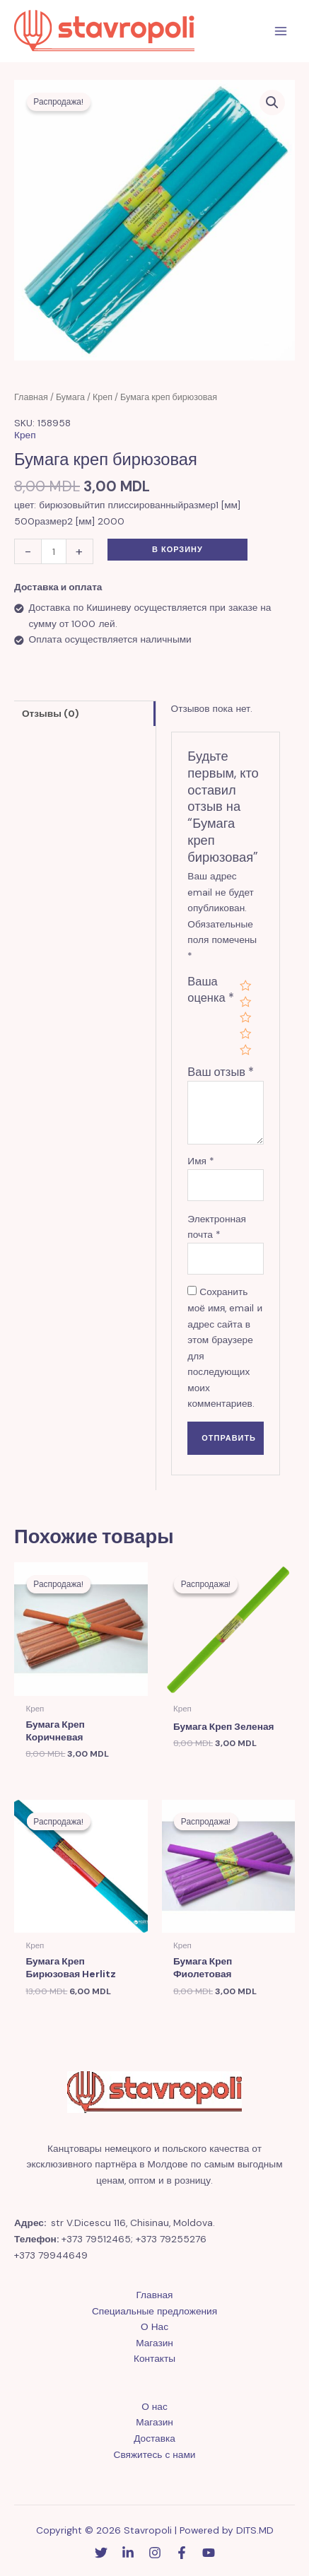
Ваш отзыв (220, 1072)
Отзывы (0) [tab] (50, 713)
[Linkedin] (128, 2552)
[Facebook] (181, 2552)
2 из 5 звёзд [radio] (245, 1001)
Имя (200, 1160)
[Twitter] (101, 2552)
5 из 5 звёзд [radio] (245, 1049)
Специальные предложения (154, 2311)
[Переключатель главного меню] (281, 31)
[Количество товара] (53, 551)
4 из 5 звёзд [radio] (245, 1033)
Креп (102, 397)
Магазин (154, 2342)
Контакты (154, 2358)
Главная (31, 397)
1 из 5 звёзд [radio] (245, 985)
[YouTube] (208, 2552)
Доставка (154, 2438)
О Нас (154, 2326)
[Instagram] (154, 2552)
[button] (272, 102)
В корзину (177, 549)
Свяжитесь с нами (155, 2454)
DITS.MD (255, 2530)
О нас (154, 2406)
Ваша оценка (210, 989)
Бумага (70, 397)
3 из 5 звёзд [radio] (245, 1017)
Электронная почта (216, 1226)
